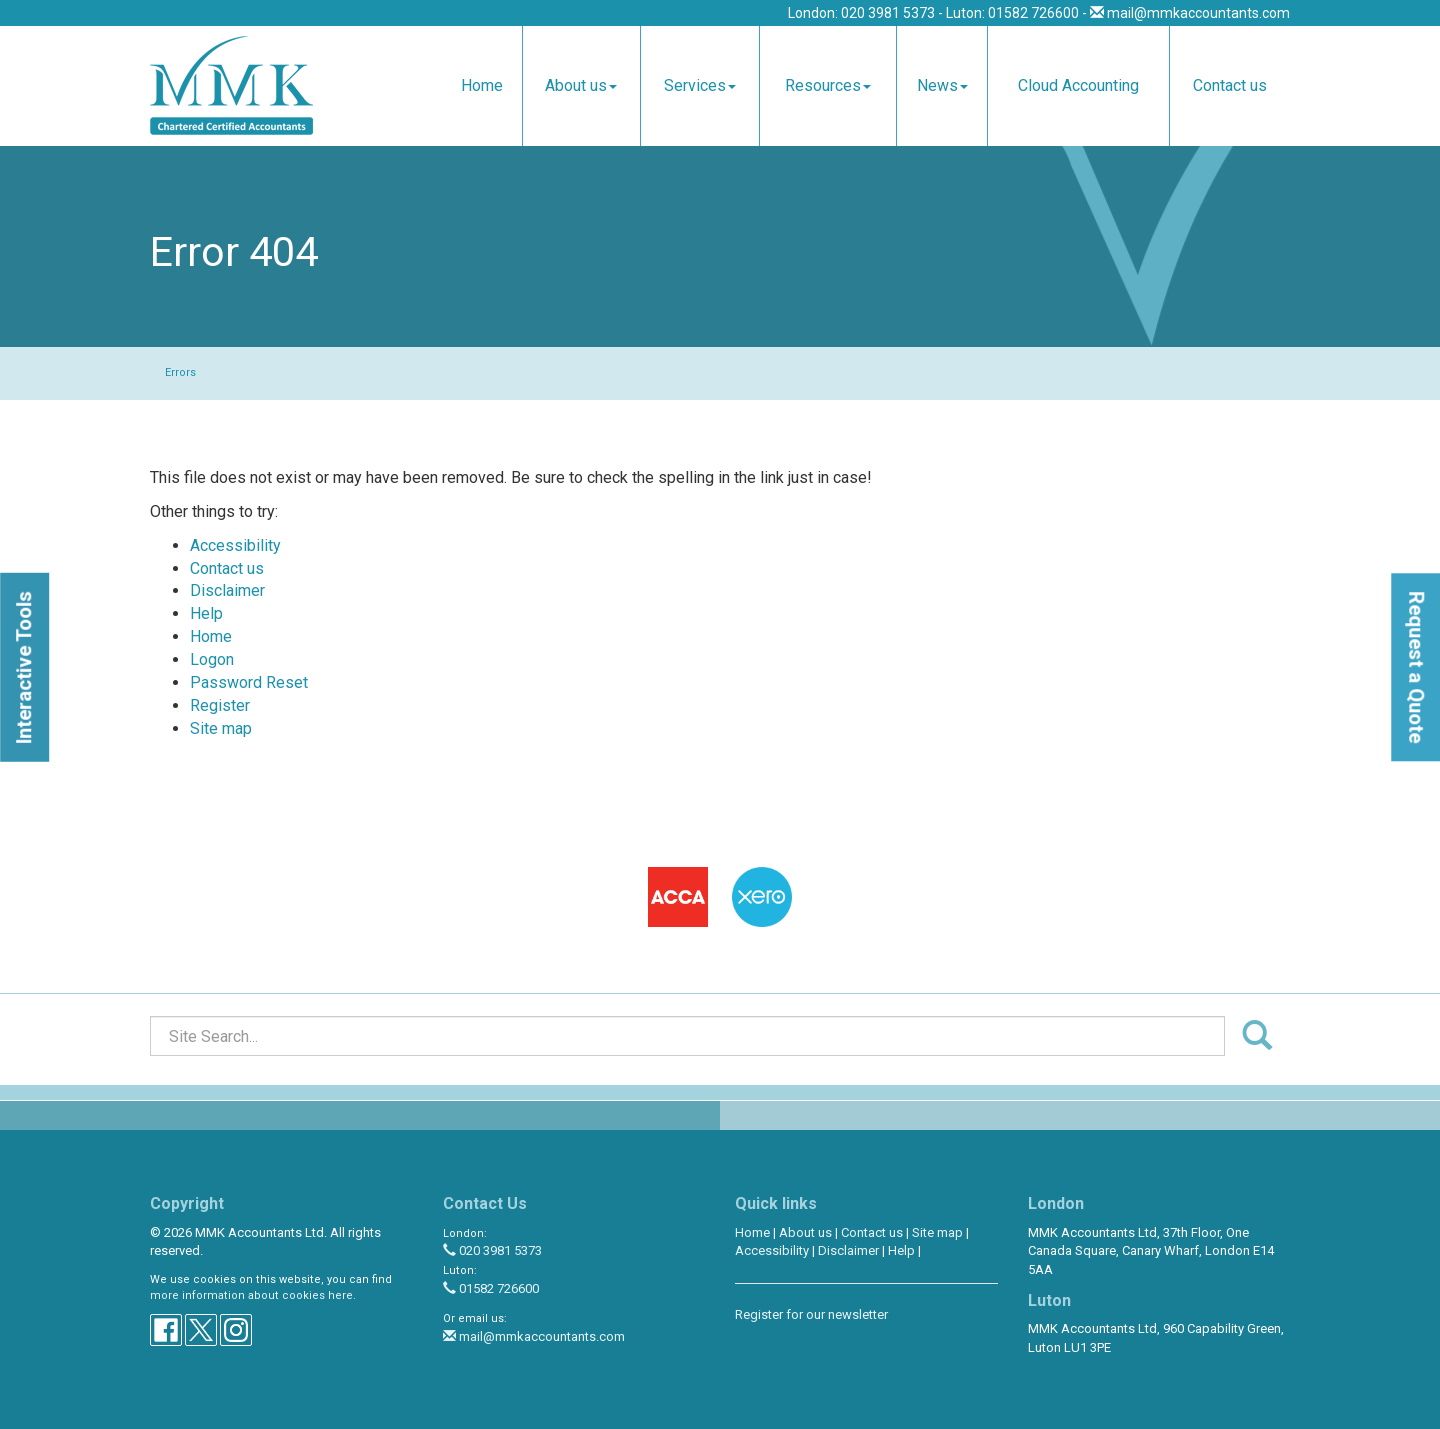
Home (482, 85)
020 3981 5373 (492, 1250)
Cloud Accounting (1078, 85)
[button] (24, 667)
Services (700, 85)
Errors (180, 372)
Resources (828, 85)
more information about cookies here (251, 1295)
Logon (212, 659)
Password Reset (249, 682)
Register (220, 705)
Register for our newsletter (811, 1314)
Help (206, 613)
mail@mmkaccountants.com (1198, 13)
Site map (221, 728)
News (942, 85)
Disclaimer (227, 590)
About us (581, 85)
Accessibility (235, 545)
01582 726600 (491, 1288)
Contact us (1230, 85)
